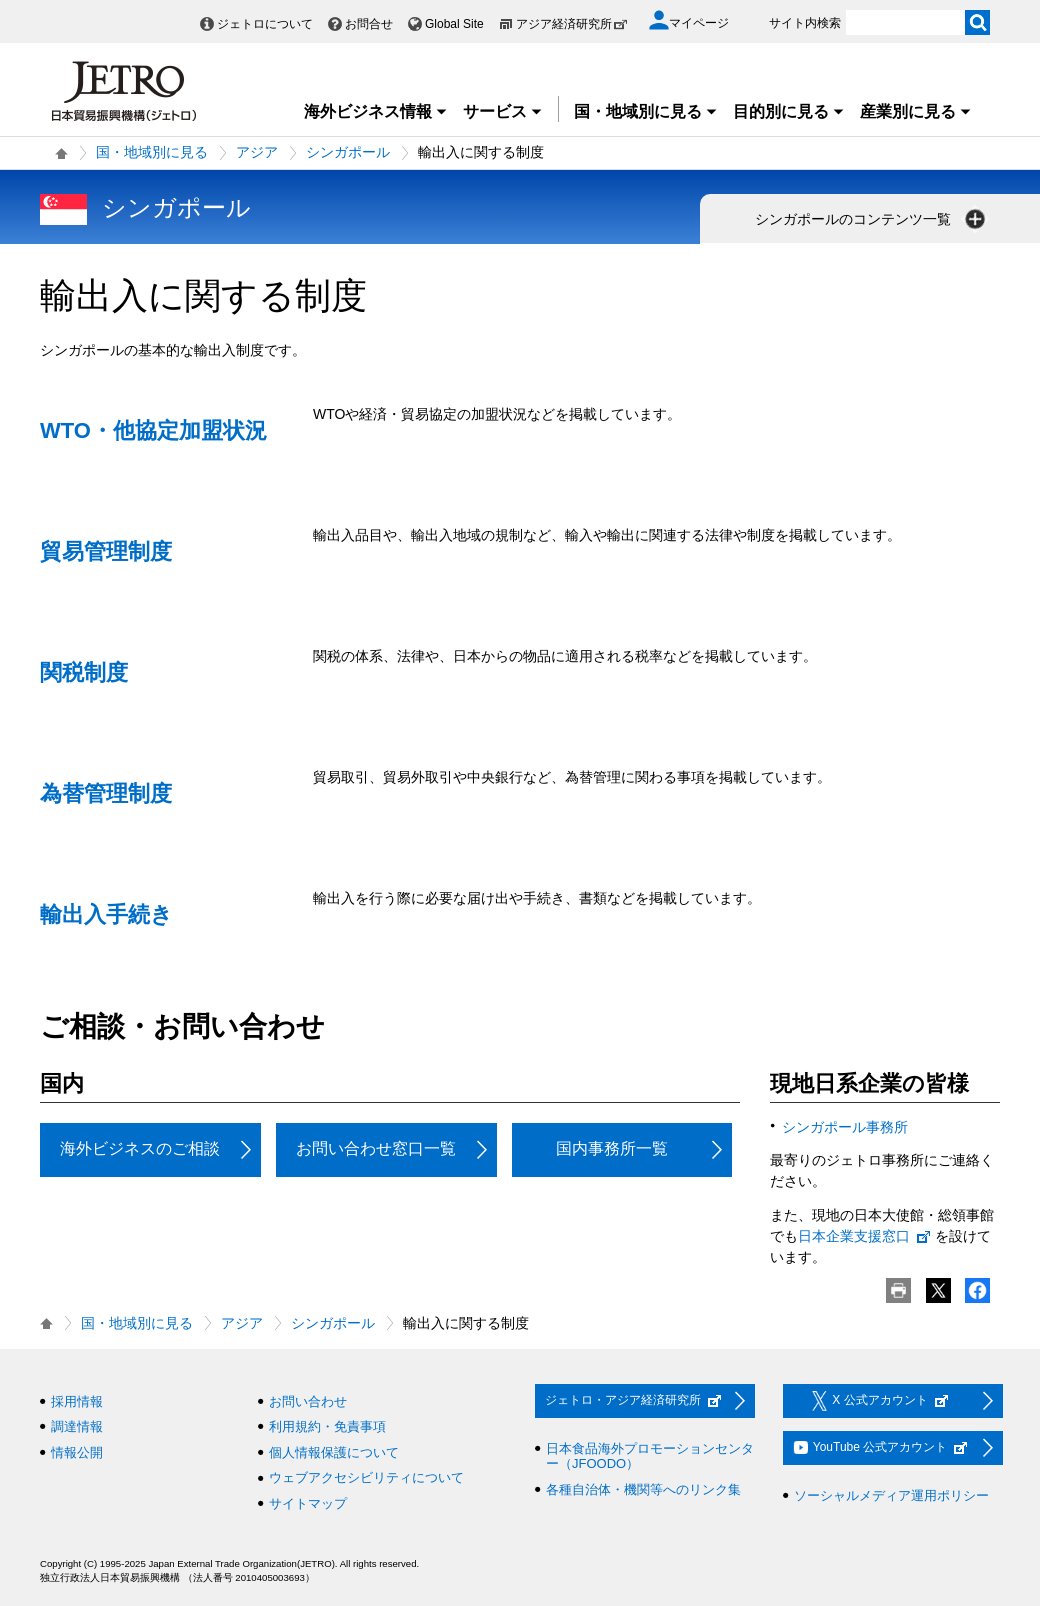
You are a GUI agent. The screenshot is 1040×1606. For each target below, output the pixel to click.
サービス (503, 111)
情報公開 (77, 1452)
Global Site (454, 24)
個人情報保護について (334, 1452)
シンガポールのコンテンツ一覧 (872, 219)
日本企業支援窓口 (865, 1236)
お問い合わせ (308, 1401)
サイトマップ (308, 1503)
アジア (257, 152)
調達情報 (77, 1426)
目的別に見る (789, 111)
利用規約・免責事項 (327, 1426)
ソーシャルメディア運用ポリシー (891, 1495)
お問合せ (369, 24)
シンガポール (348, 152)
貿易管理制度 (106, 551)
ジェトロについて (265, 24)
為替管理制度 (106, 793)
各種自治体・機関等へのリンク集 (643, 1489)
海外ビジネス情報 (376, 111)
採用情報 (77, 1401)
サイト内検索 (805, 23)
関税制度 (84, 672)
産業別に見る (916, 111)
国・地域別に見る (646, 111)
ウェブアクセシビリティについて (366, 1477)
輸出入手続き (106, 914)
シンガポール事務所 (845, 1127)
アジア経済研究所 (572, 24)
